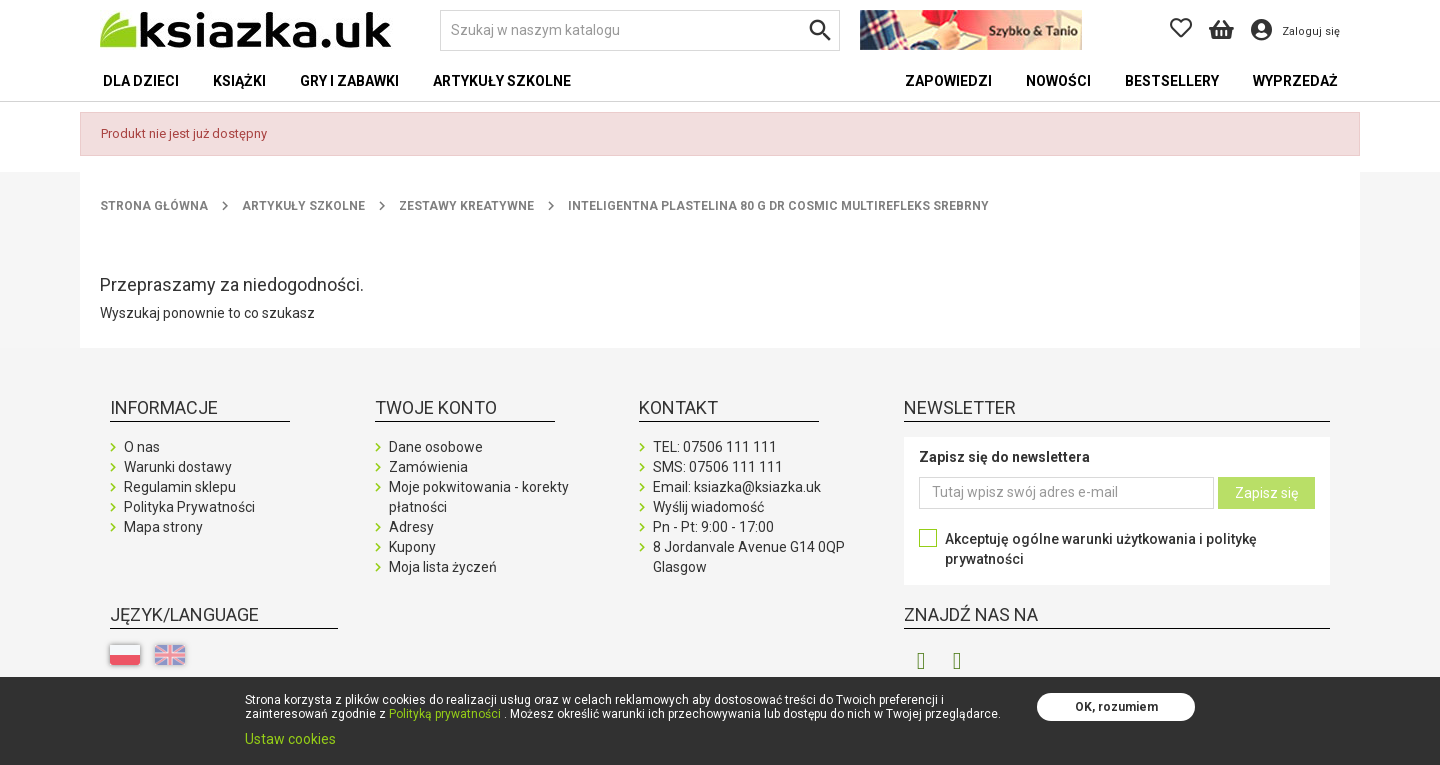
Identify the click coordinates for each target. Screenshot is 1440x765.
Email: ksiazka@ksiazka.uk (737, 487)
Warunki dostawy (178, 467)
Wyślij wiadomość (708, 507)
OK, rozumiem (1116, 707)
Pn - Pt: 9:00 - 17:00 (713, 527)
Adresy (411, 527)
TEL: (715, 447)
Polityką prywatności (445, 714)
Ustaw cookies (290, 739)
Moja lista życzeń (443, 567)
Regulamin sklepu (180, 487)
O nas (142, 447)
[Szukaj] (640, 30)
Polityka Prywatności (189, 507)
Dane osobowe (436, 447)
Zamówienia (428, 467)
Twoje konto (436, 407)
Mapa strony (163, 527)
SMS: (718, 467)
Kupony (412, 547)
